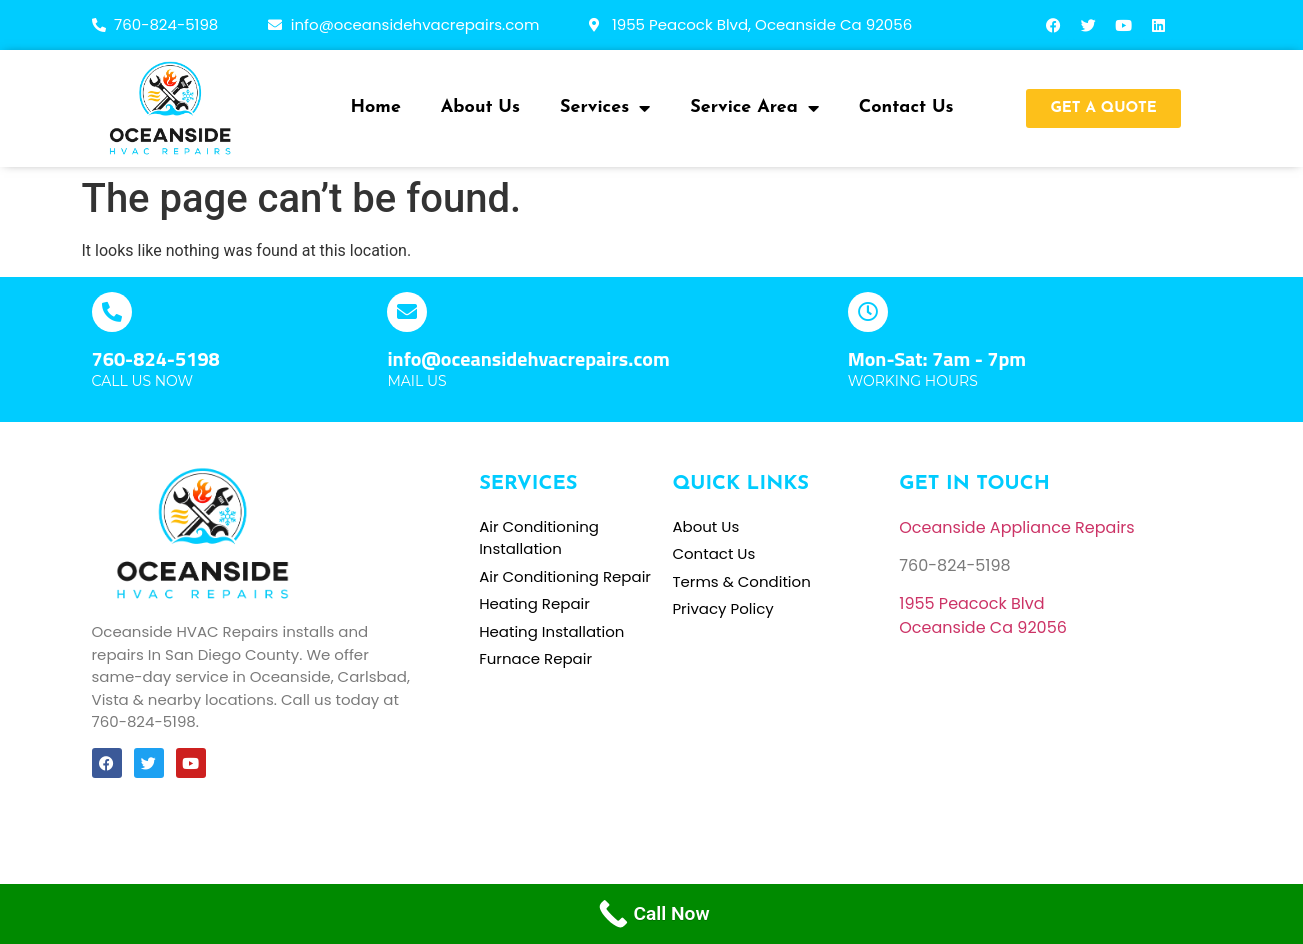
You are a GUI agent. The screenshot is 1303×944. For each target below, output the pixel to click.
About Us (480, 107)
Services (605, 108)
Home (376, 107)
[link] (971, 603)
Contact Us (906, 107)
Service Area (754, 108)
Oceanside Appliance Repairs (1016, 527)
